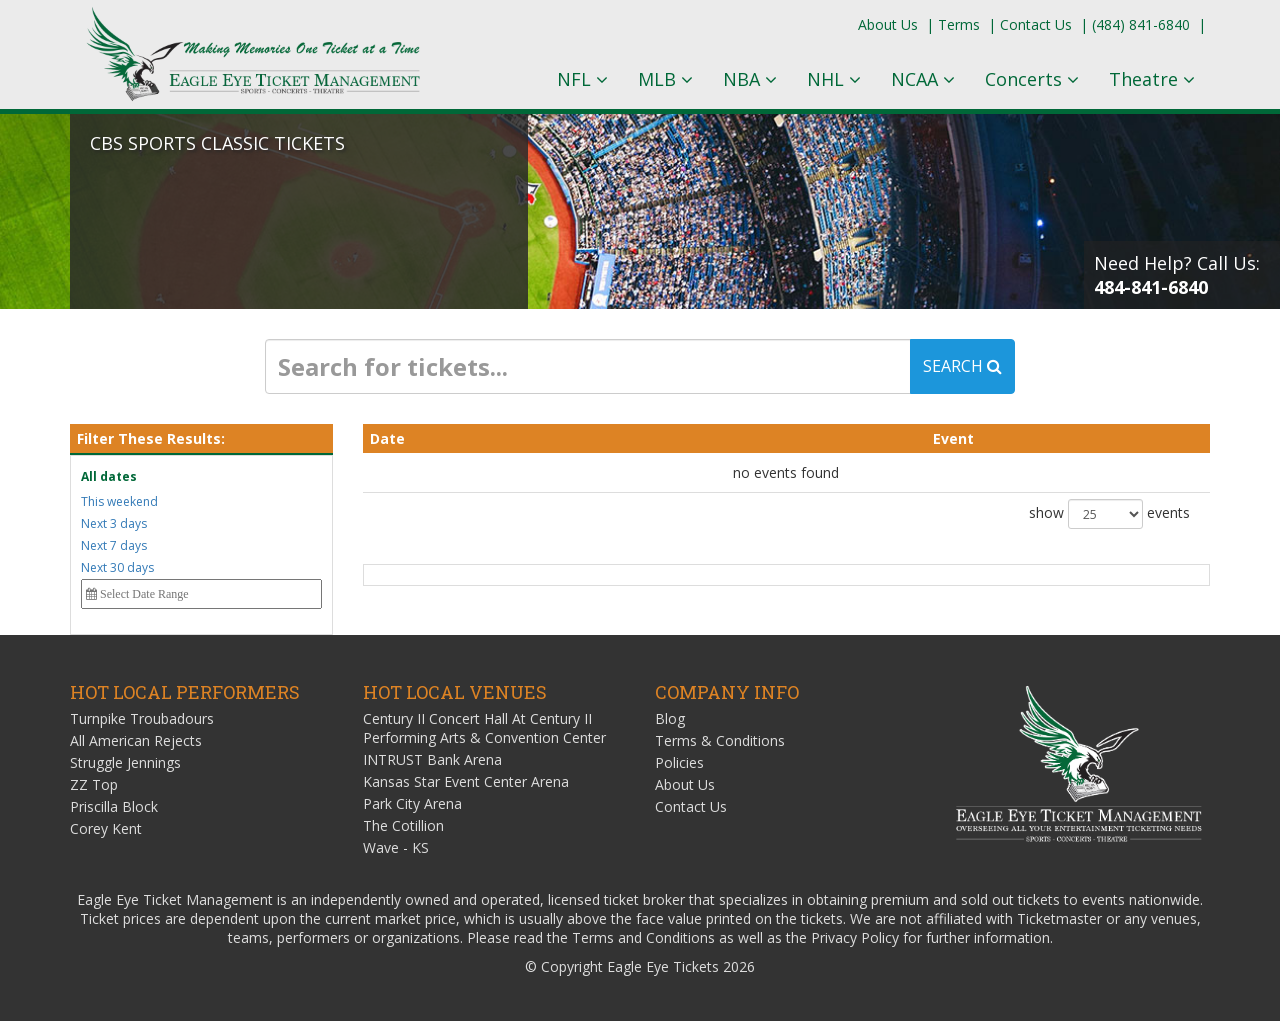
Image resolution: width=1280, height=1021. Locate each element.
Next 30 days (117, 567)
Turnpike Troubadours (142, 718)
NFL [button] (582, 79)
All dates (109, 476)
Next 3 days (114, 523)
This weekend (119, 501)
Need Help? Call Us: (1177, 275)
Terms (959, 24)
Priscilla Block (114, 806)
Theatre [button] (1152, 79)
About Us (888, 24)
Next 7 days (114, 545)
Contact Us (1036, 24)
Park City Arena (412, 803)
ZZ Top (94, 784)
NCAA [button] (923, 79)
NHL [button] (834, 79)
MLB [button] (665, 79)
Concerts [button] (1032, 79)
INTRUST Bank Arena (432, 759)
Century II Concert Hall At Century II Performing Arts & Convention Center (484, 728)
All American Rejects (136, 740)
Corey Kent (106, 828)
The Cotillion (403, 825)
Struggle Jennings (125, 762)
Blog (670, 718)
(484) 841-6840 (1141, 24)
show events (1109, 514)
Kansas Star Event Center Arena (466, 781)
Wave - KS (396, 847)
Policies (679, 762)
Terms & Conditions (720, 740)
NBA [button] (750, 79)
